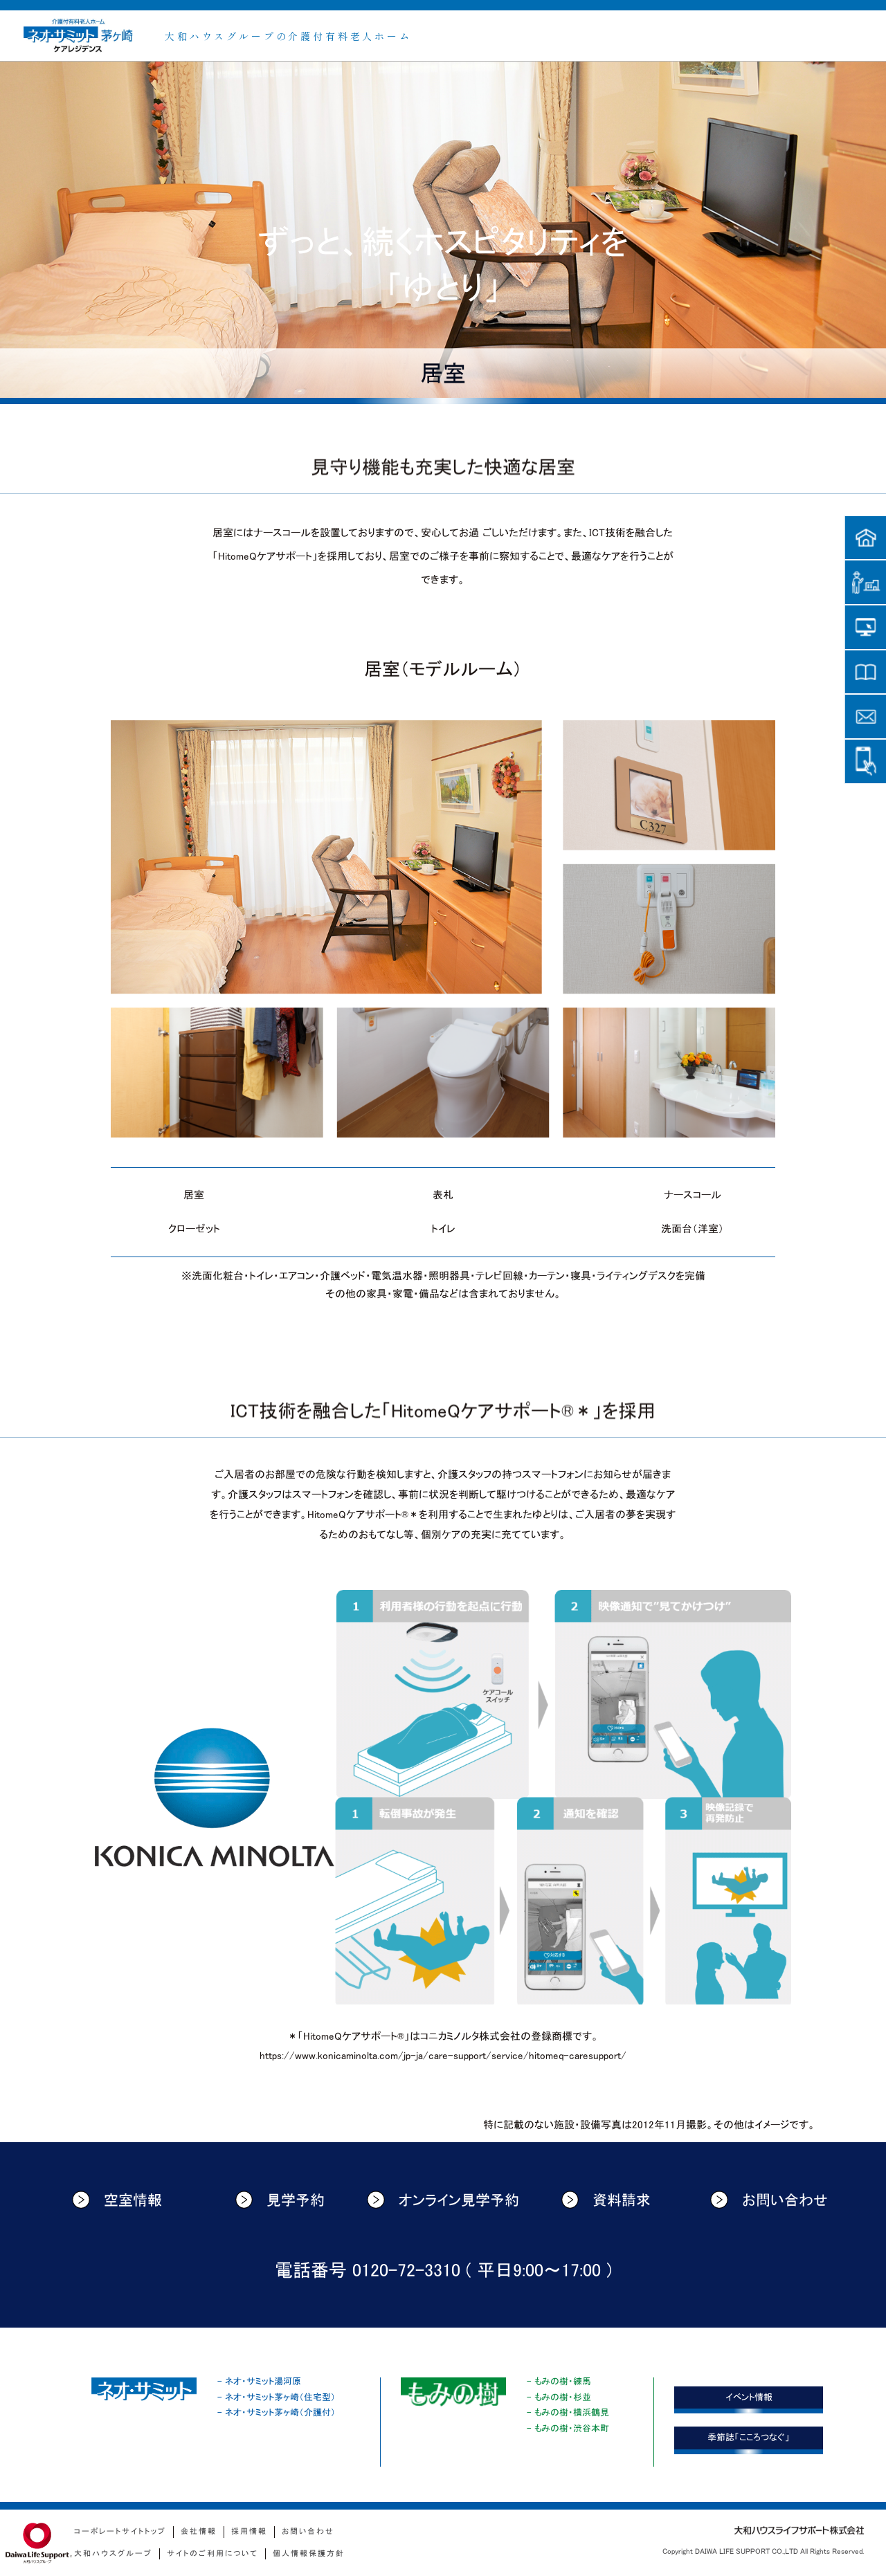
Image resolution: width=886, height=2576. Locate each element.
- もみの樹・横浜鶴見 (568, 2412)
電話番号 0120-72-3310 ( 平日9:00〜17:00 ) (443, 2270)
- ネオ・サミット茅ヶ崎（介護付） (276, 2412)
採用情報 (249, 2531)
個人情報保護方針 (309, 2553)
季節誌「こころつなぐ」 (748, 2437)
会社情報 (199, 2531)
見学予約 (280, 2200)
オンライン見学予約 (443, 2200)
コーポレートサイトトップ (120, 2531)
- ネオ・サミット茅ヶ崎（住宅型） (276, 2397)
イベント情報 (748, 2397)
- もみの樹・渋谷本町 (568, 2428)
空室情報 (117, 2200)
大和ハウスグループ (113, 2553)
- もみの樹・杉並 (559, 2397)
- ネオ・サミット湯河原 (259, 2381)
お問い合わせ (769, 2200)
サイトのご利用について (212, 2553)
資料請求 (606, 2200)
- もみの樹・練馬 (559, 2381)
